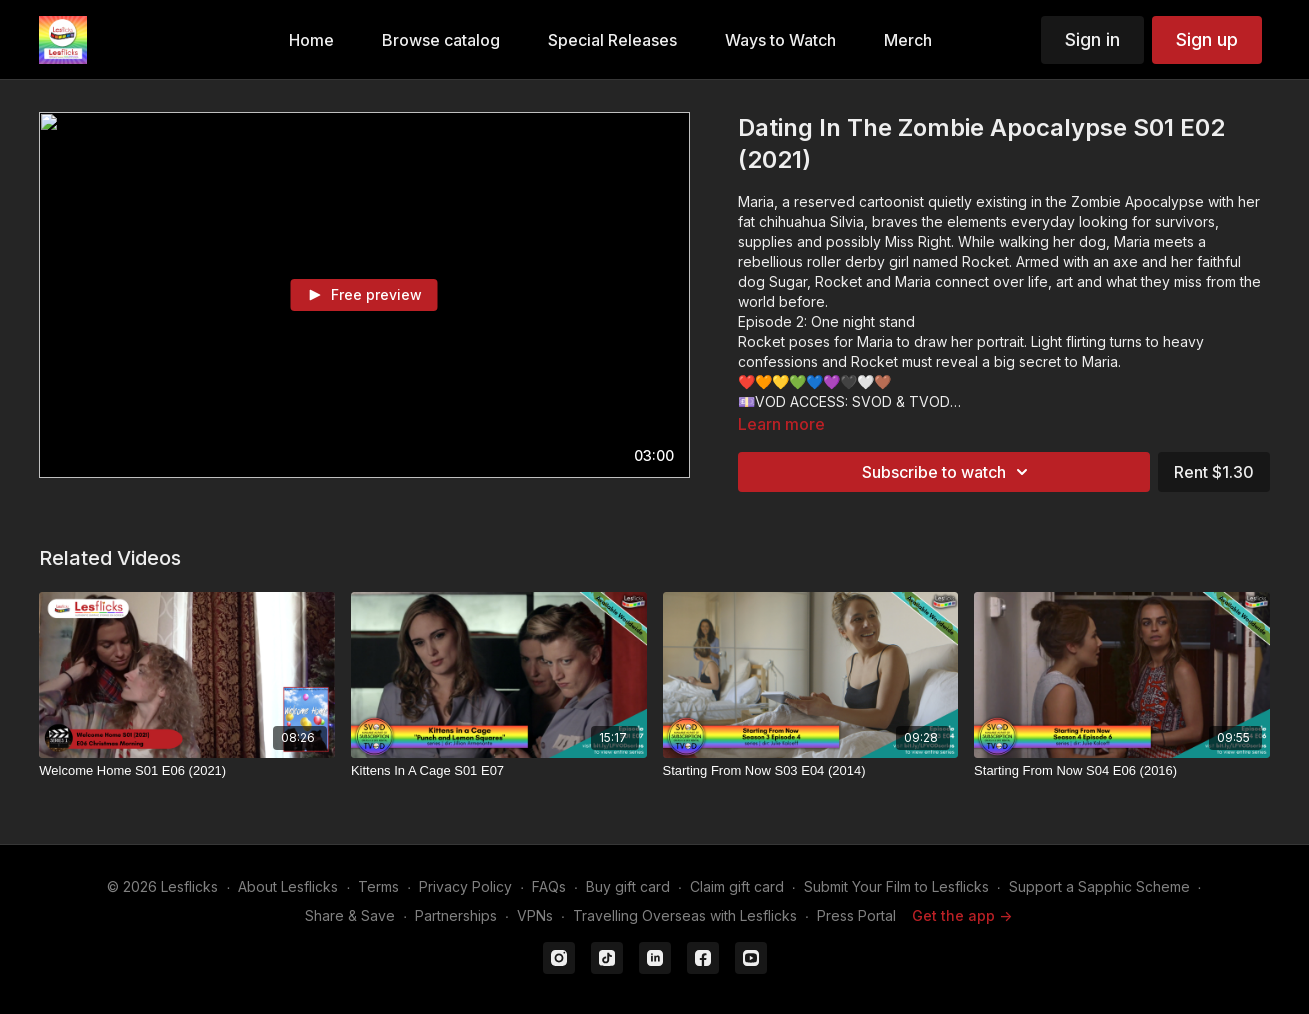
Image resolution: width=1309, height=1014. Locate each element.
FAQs (549, 886)
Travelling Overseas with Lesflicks (685, 915)
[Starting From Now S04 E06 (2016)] (1122, 771)
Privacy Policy (465, 886)
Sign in (1092, 39)
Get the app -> (962, 915)
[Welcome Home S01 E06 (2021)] (187, 771)
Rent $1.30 (1214, 472)
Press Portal (856, 915)
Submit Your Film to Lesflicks (896, 886)
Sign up (1207, 39)
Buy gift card (628, 886)
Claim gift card (737, 886)
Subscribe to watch (948, 472)
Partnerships (456, 915)
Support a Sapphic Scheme (1099, 886)
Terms (378, 886)
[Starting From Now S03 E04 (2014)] (811, 771)
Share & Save (350, 915)
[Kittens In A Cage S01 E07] (499, 771)
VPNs (535, 915)
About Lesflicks (288, 886)
